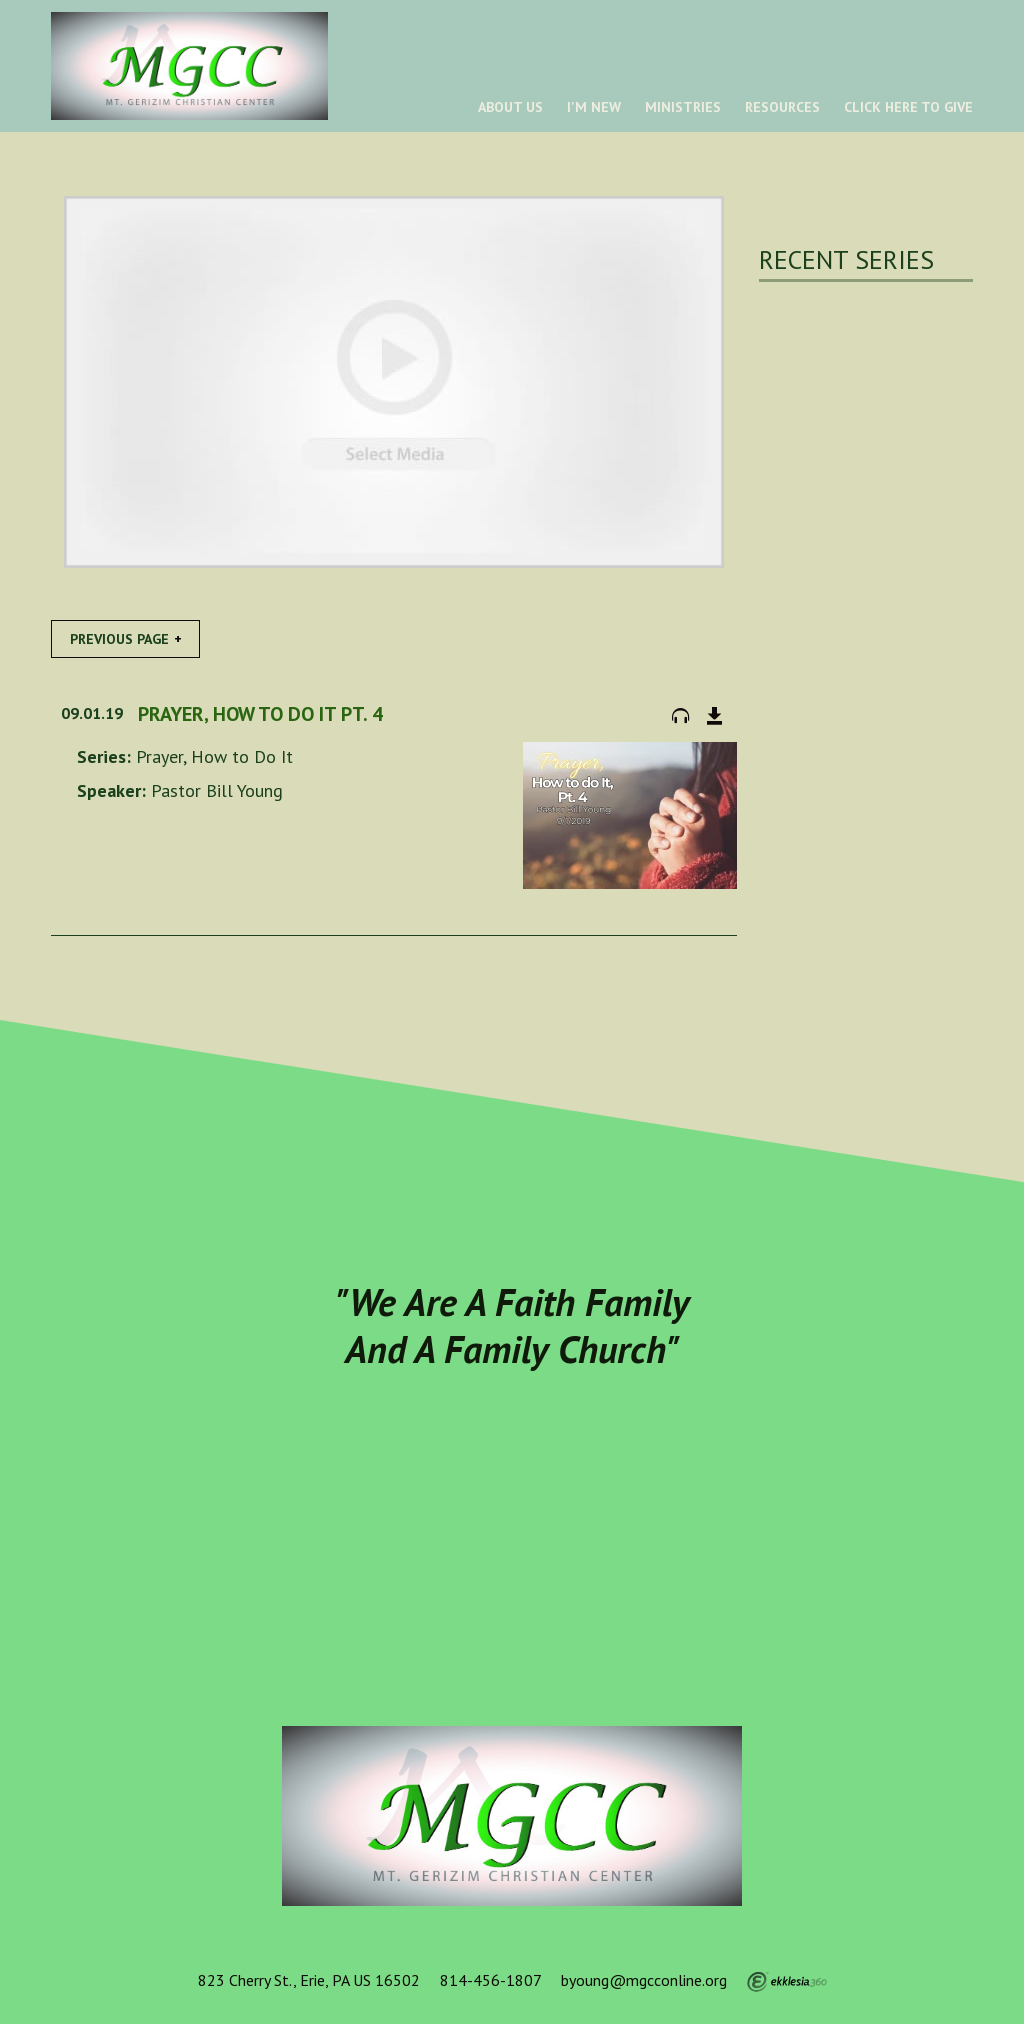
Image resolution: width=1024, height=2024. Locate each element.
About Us (510, 107)
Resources (782, 107)
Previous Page (119, 639)
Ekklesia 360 (787, 1982)
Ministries (683, 107)
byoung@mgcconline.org (644, 1980)
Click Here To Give (908, 107)
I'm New (594, 107)
